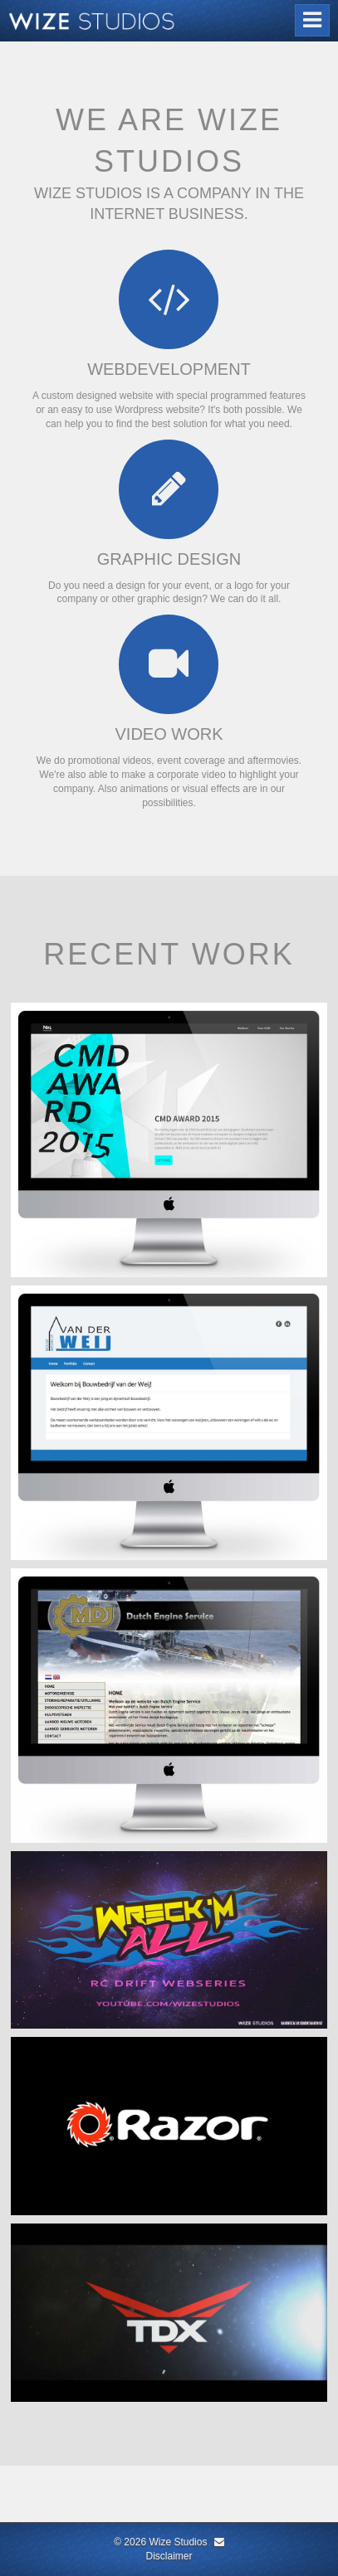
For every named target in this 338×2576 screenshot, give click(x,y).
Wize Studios (178, 2542)
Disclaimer (168, 2556)
